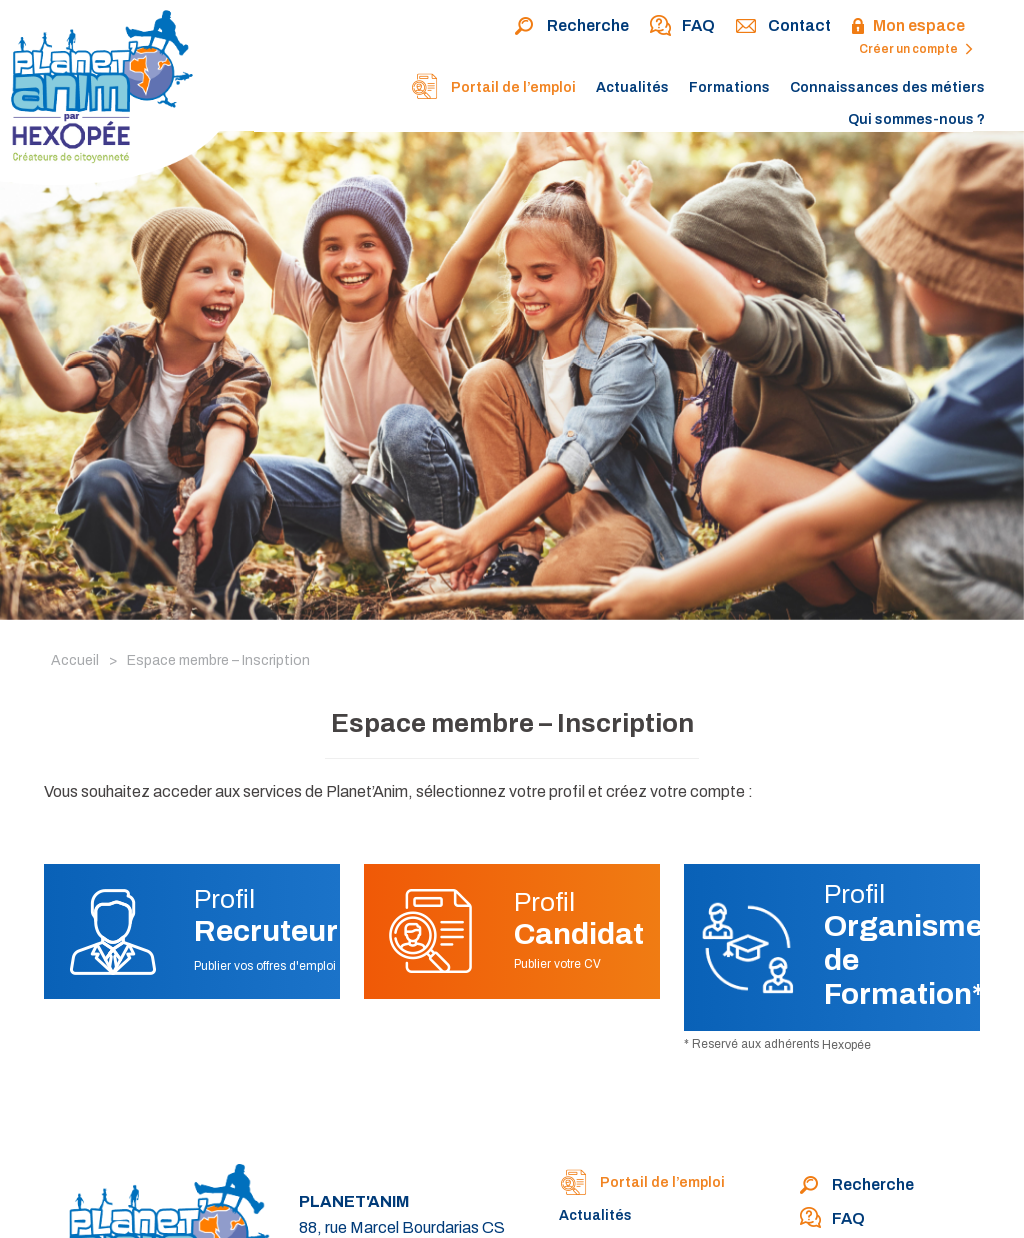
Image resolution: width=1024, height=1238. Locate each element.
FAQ (682, 27)
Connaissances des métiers (887, 87)
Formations (729, 87)
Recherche (571, 27)
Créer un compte (916, 49)
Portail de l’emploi (493, 89)
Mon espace (908, 27)
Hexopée (846, 1045)
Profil (266, 916)
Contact (783, 27)
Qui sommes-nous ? (916, 119)
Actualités (632, 87)
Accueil (75, 660)
